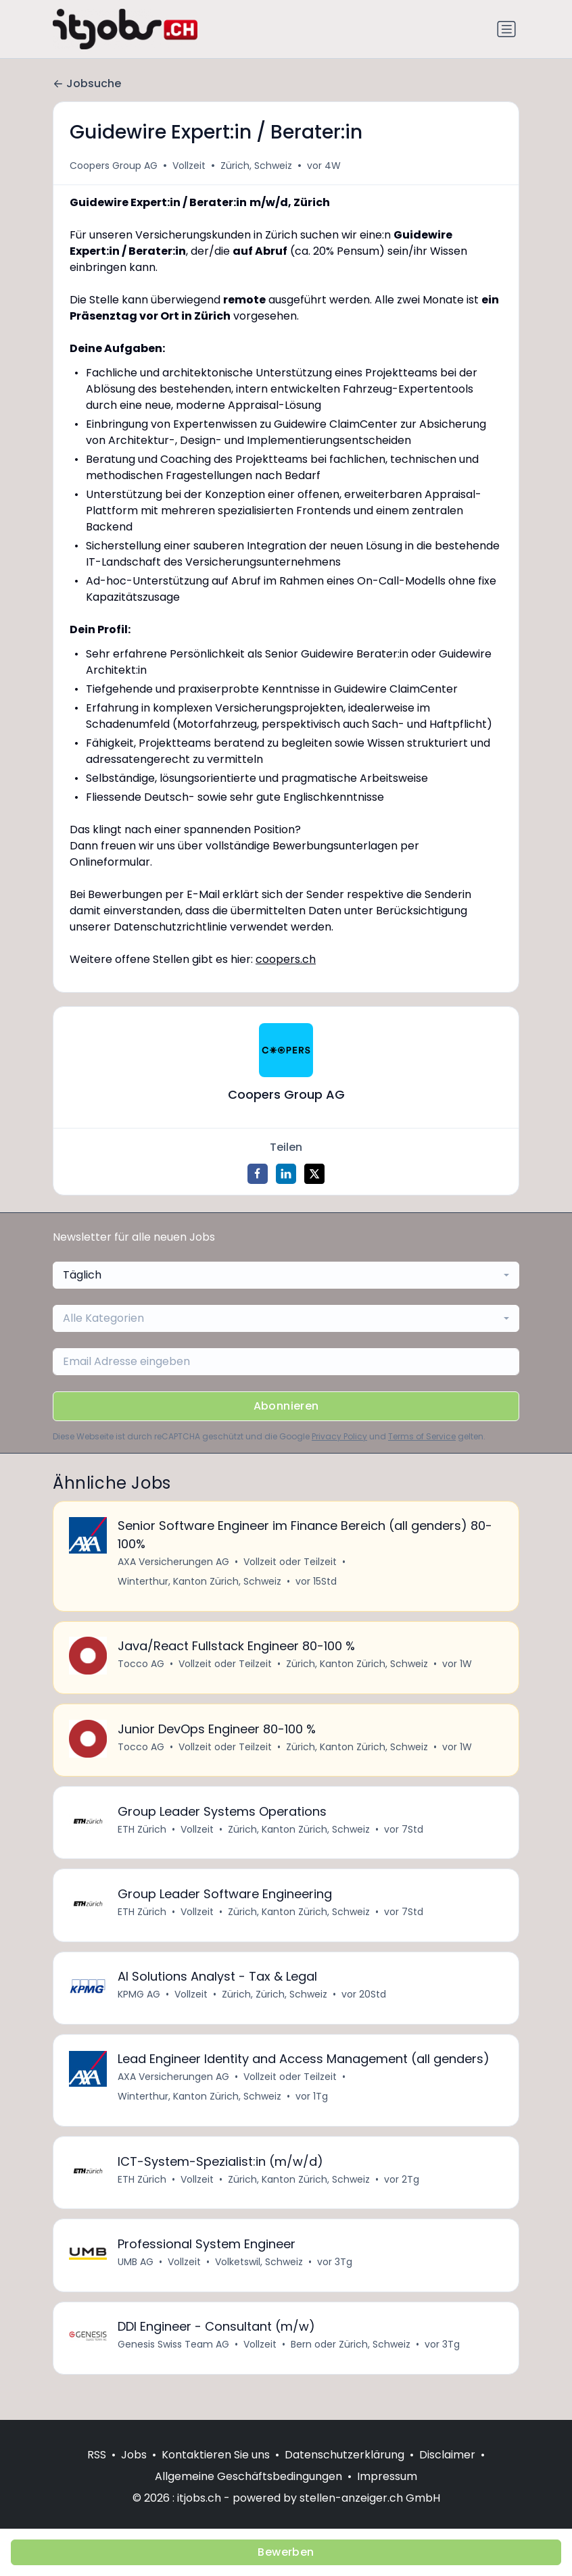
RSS (96, 2454)
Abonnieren (286, 1406)
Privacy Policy (339, 1436)
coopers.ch (286, 959)
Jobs (134, 2454)
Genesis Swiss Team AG (174, 2362)
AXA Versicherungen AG (174, 1563)
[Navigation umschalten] (506, 29)
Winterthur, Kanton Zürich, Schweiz (200, 1582)
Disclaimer (447, 2454)
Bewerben (286, 2552)
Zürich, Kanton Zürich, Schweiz (358, 1667)
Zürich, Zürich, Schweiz (275, 2005)
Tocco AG (141, 1667)
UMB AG (136, 2278)
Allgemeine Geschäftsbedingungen (248, 2476)
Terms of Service (422, 1436)
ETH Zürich (142, 1836)
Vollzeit (189, 165)
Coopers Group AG (114, 165)
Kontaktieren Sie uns (216, 2454)
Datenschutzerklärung (344, 2454)
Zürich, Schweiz (256, 165)
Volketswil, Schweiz (260, 2278)
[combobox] (286, 1275)
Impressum (387, 2476)
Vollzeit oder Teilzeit (290, 1563)
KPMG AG (139, 2005)
